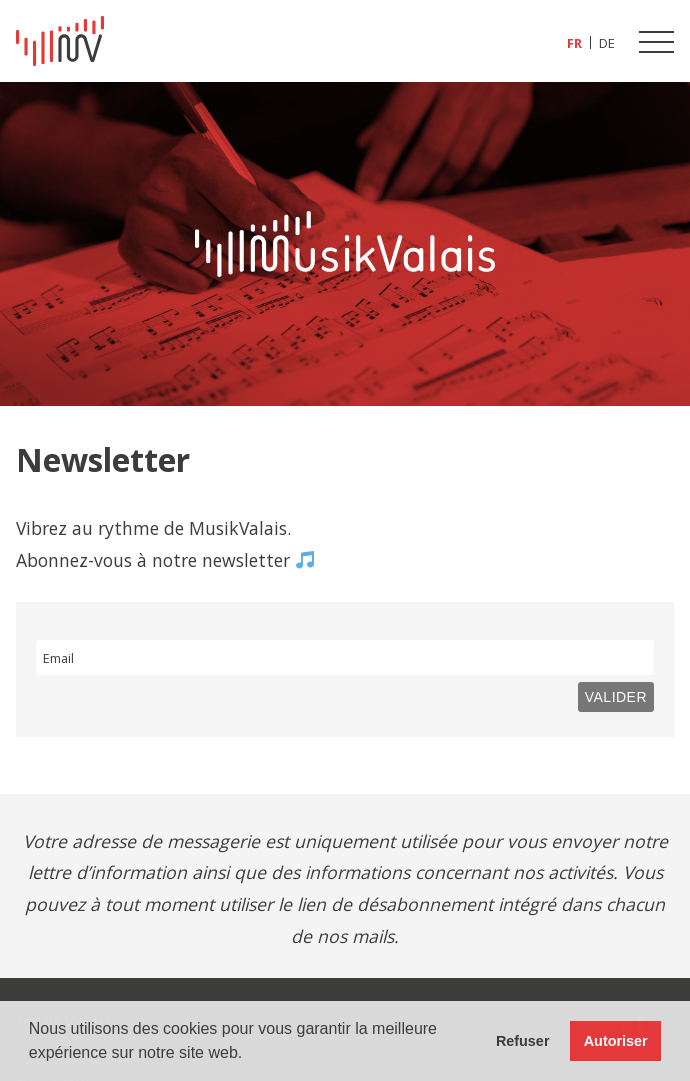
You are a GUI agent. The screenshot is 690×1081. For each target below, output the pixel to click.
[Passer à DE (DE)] (607, 43)
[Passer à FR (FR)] (575, 43)
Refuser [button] (523, 1041)
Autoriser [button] (616, 1041)
